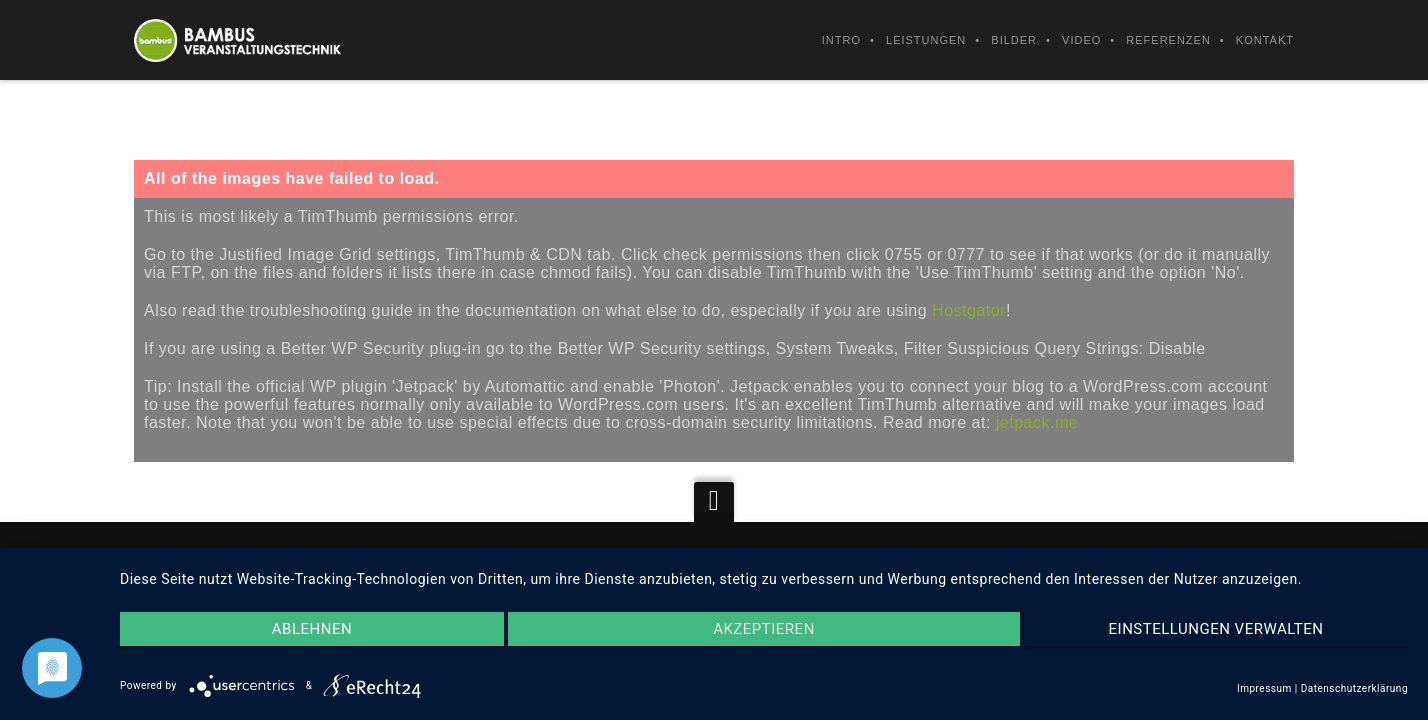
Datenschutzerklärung (1354, 688)
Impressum (1264, 688)
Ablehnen (312, 629)
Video (1081, 40)
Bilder (1014, 40)
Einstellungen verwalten (1216, 629)
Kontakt (1265, 40)
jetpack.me (1037, 422)
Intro (841, 40)
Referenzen (1168, 40)
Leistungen (926, 40)
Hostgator (969, 310)
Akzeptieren (764, 629)
